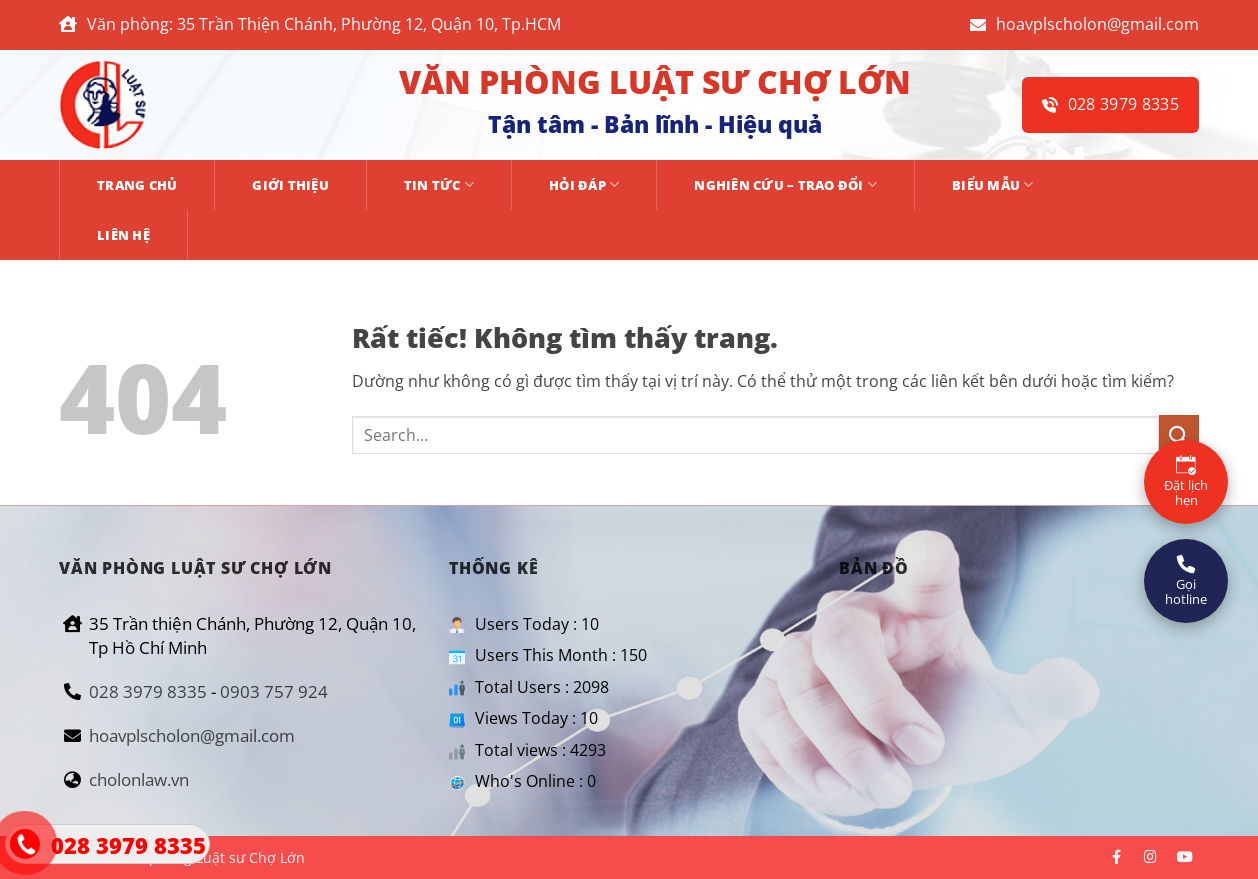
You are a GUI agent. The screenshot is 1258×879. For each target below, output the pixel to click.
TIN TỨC (439, 184)
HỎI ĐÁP (584, 184)
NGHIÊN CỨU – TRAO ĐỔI (785, 184)
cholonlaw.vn (139, 779)
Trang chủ (137, 185)
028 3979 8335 (1110, 104)
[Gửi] (1179, 434)
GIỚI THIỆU (290, 185)
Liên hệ (123, 235)
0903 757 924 (274, 691)
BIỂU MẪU (993, 184)
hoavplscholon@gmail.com (1084, 24)
